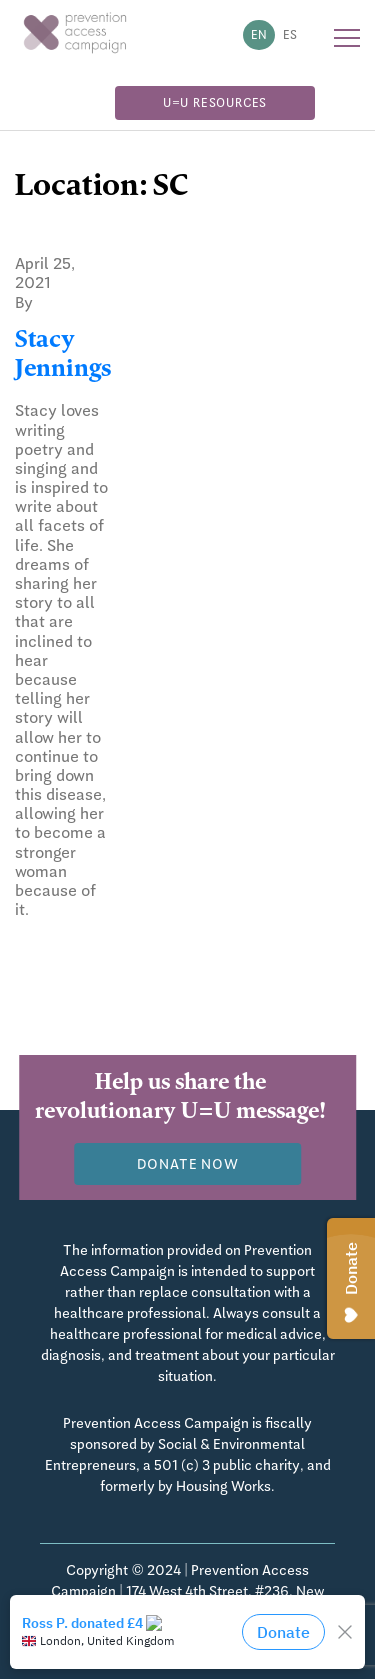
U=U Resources (215, 103)
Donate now (188, 1164)
